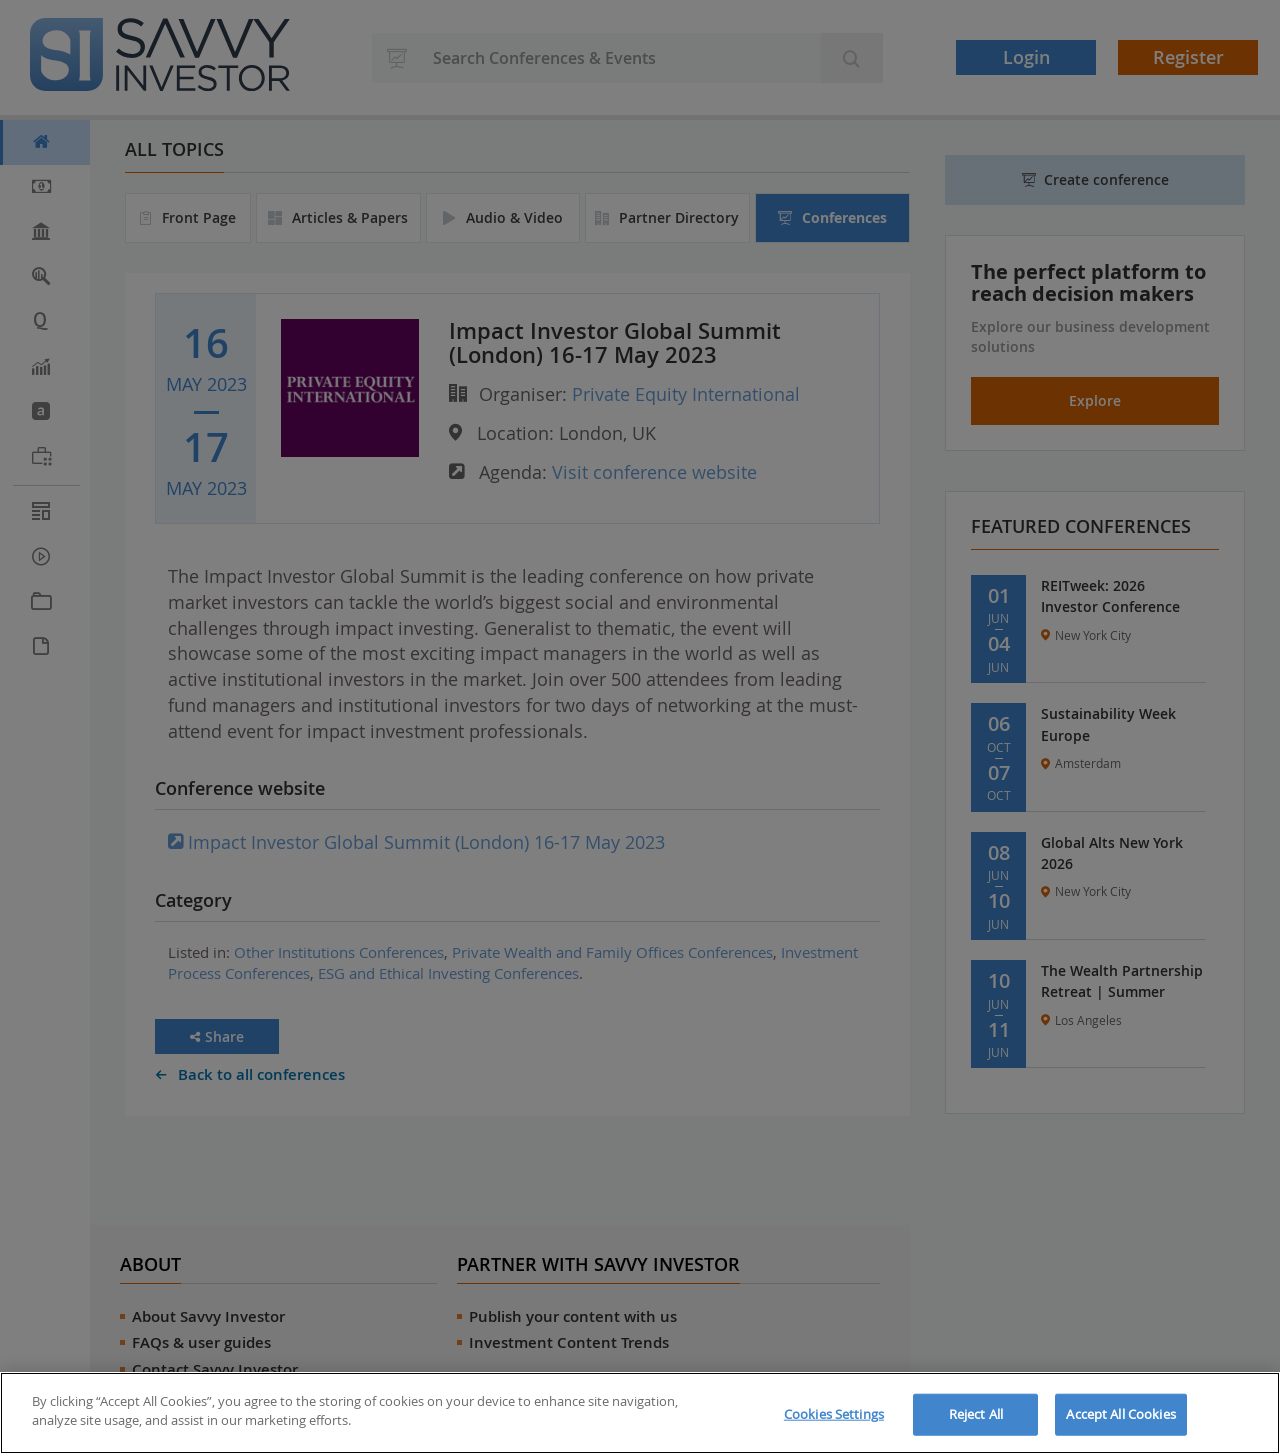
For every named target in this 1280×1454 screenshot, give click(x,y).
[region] (640, 1413)
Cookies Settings (834, 1414)
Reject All (976, 1414)
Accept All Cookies (1120, 1414)
